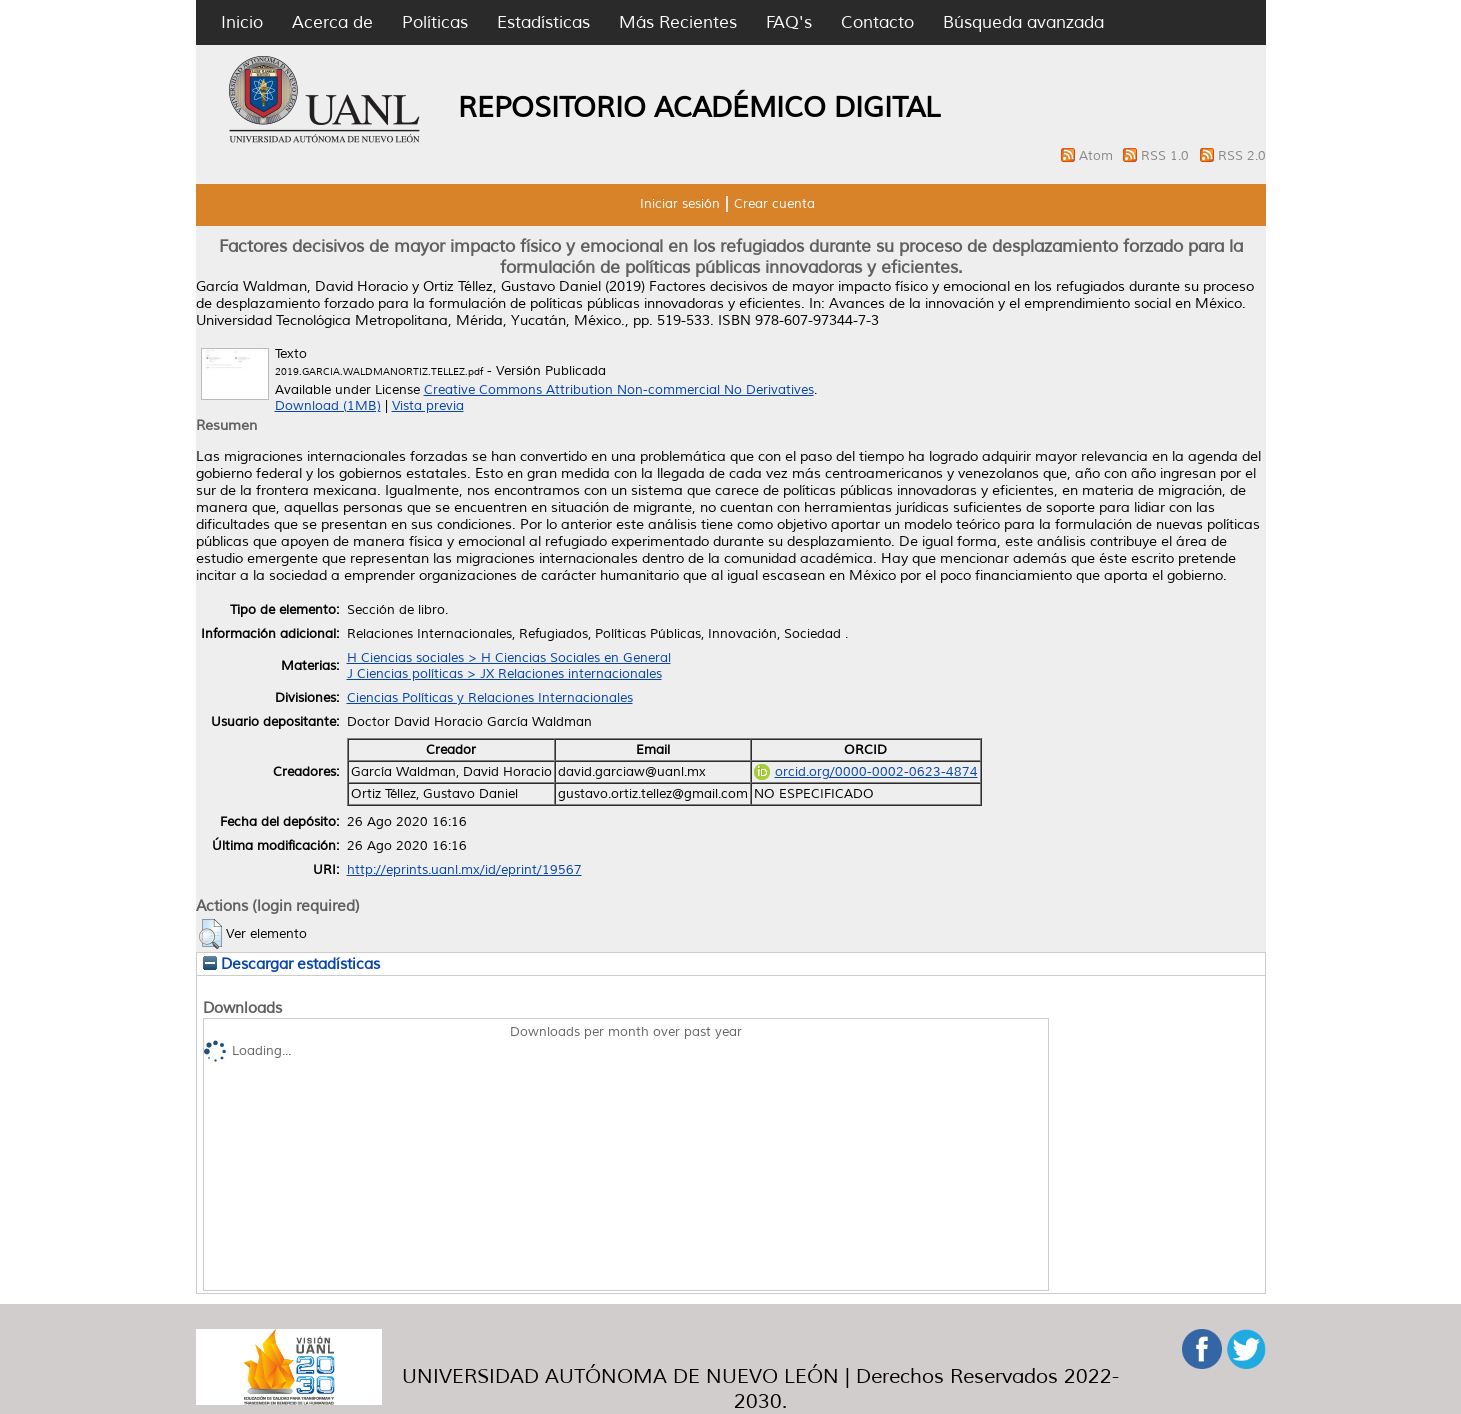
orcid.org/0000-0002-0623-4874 (866, 772)
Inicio (242, 22)
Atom (1098, 156)
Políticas (435, 22)
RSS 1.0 (1167, 156)
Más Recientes (678, 22)
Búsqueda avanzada (1023, 22)
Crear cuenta (774, 204)
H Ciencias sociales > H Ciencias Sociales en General (509, 658)
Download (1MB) (328, 406)
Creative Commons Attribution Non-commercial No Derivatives (619, 390)
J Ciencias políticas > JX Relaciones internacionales (504, 674)
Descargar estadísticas (291, 964)
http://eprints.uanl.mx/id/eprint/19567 (464, 870)
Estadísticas (543, 22)
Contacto (877, 22)
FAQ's (789, 22)
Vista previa (428, 406)
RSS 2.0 (1242, 156)
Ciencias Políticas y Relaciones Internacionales (490, 698)
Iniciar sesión (680, 204)
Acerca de (332, 22)
